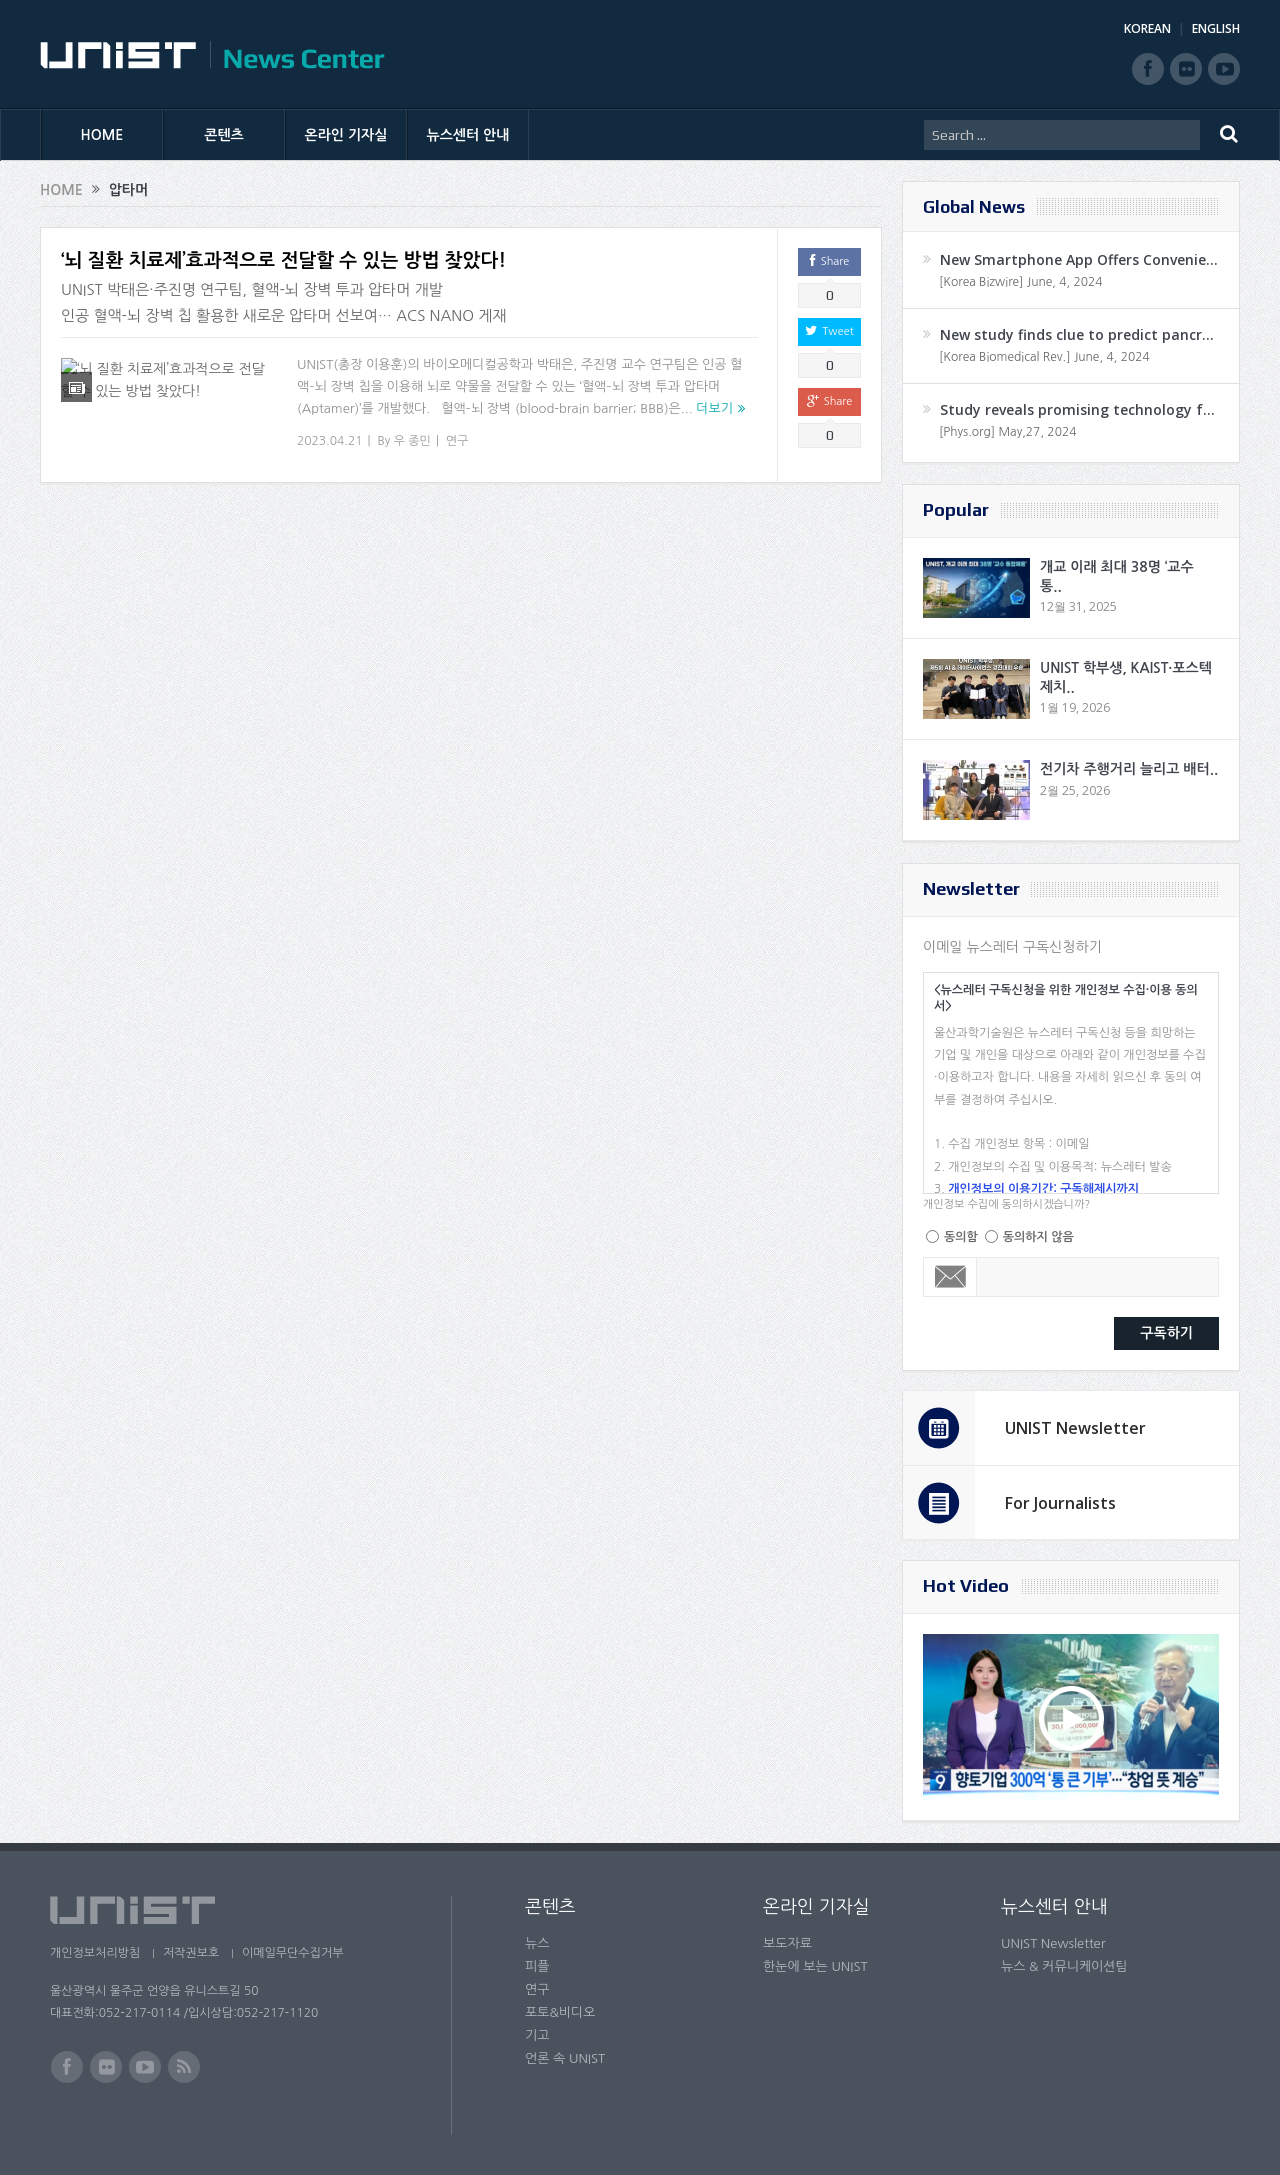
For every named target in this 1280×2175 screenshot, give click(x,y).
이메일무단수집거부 (298, 1953)
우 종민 (412, 441)
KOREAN (1147, 28)
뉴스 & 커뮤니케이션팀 (1064, 1966)
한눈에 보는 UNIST (815, 1966)
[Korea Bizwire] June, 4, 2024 (1021, 282)
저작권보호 (193, 1953)
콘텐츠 (223, 135)
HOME (102, 135)
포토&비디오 (560, 2012)
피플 (537, 1966)
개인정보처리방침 (95, 1953)
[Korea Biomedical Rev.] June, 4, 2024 (1044, 357)
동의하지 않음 (1038, 1237)
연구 (457, 441)
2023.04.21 (329, 441)
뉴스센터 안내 (468, 135)
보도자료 (787, 1943)
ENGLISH (1216, 28)
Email (950, 1277)
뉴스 (537, 1943)
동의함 (961, 1237)
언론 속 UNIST (565, 2058)
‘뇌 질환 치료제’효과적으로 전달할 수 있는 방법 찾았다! (283, 260)
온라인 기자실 (346, 135)
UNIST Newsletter (1075, 1428)
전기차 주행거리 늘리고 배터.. (1129, 769)
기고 (537, 2035)
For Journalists (1060, 1503)
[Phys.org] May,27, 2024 (1007, 432)
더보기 (714, 408)
